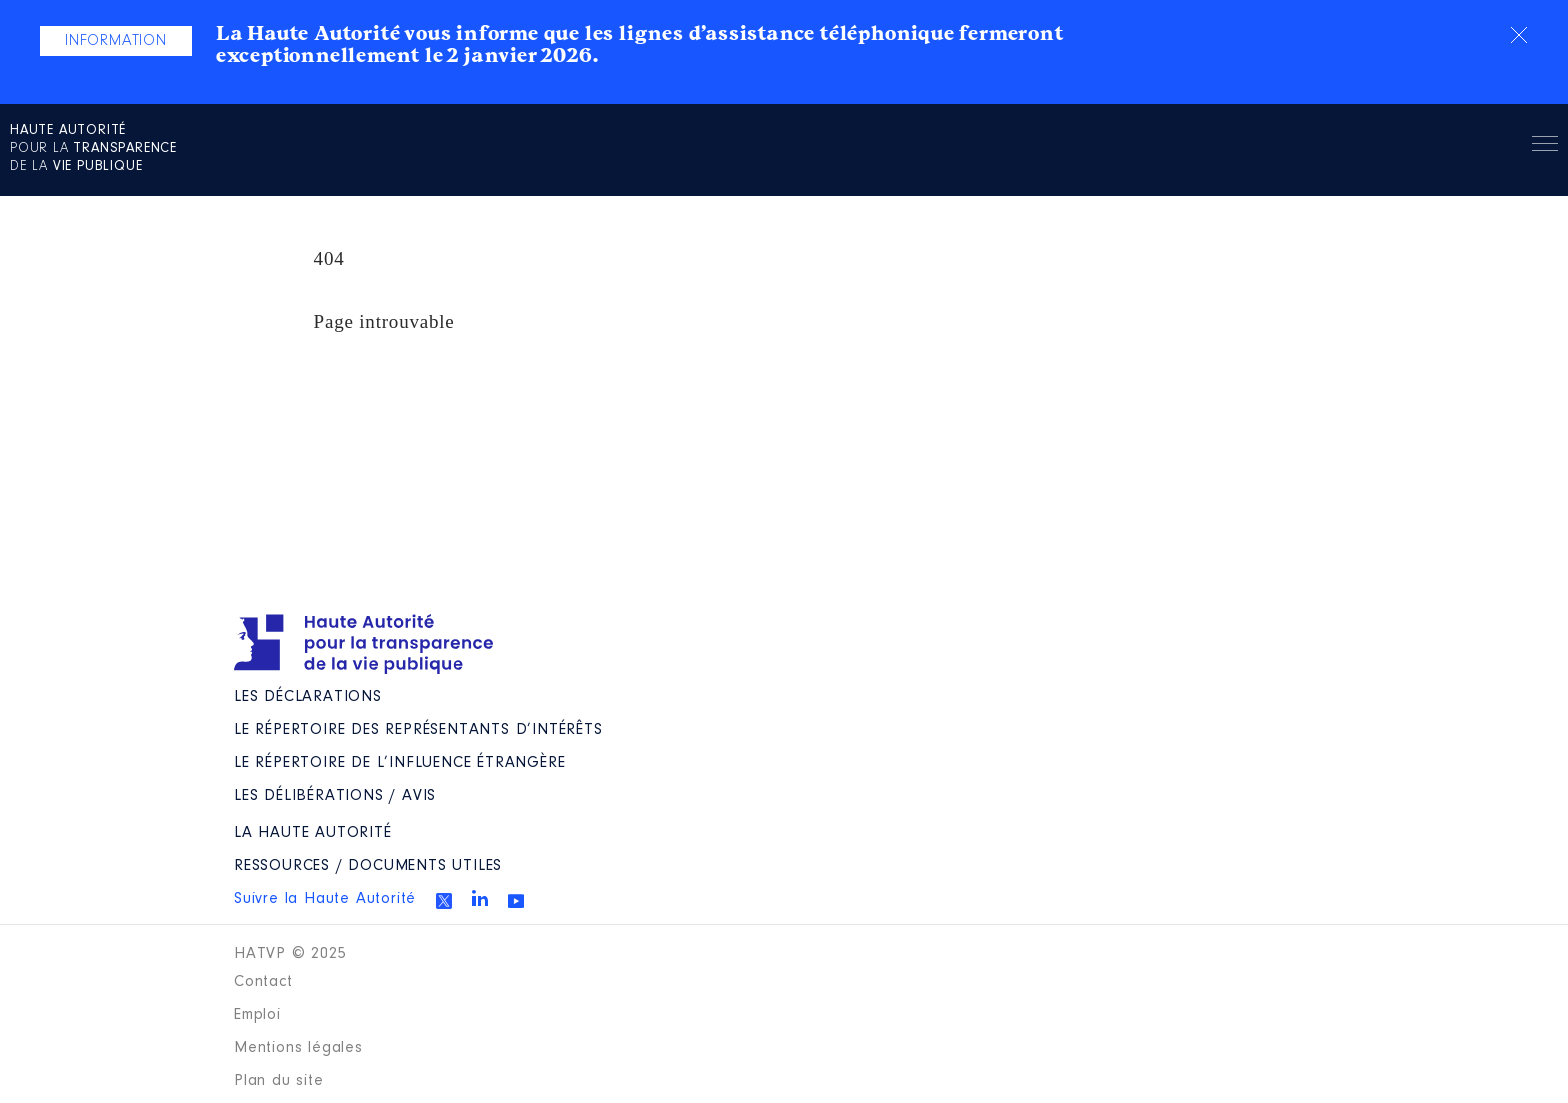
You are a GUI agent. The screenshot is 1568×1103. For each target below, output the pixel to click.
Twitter (444, 901)
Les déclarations (308, 697)
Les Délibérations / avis (335, 796)
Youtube (516, 901)
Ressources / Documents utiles (368, 866)
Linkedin (480, 898)
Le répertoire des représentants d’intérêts (418, 730)
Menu (1545, 147)
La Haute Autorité (313, 833)
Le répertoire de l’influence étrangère (399, 763)
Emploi (257, 1015)
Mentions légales (298, 1048)
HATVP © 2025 (290, 954)
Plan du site (279, 1081)
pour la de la (93, 149)
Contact (263, 982)
